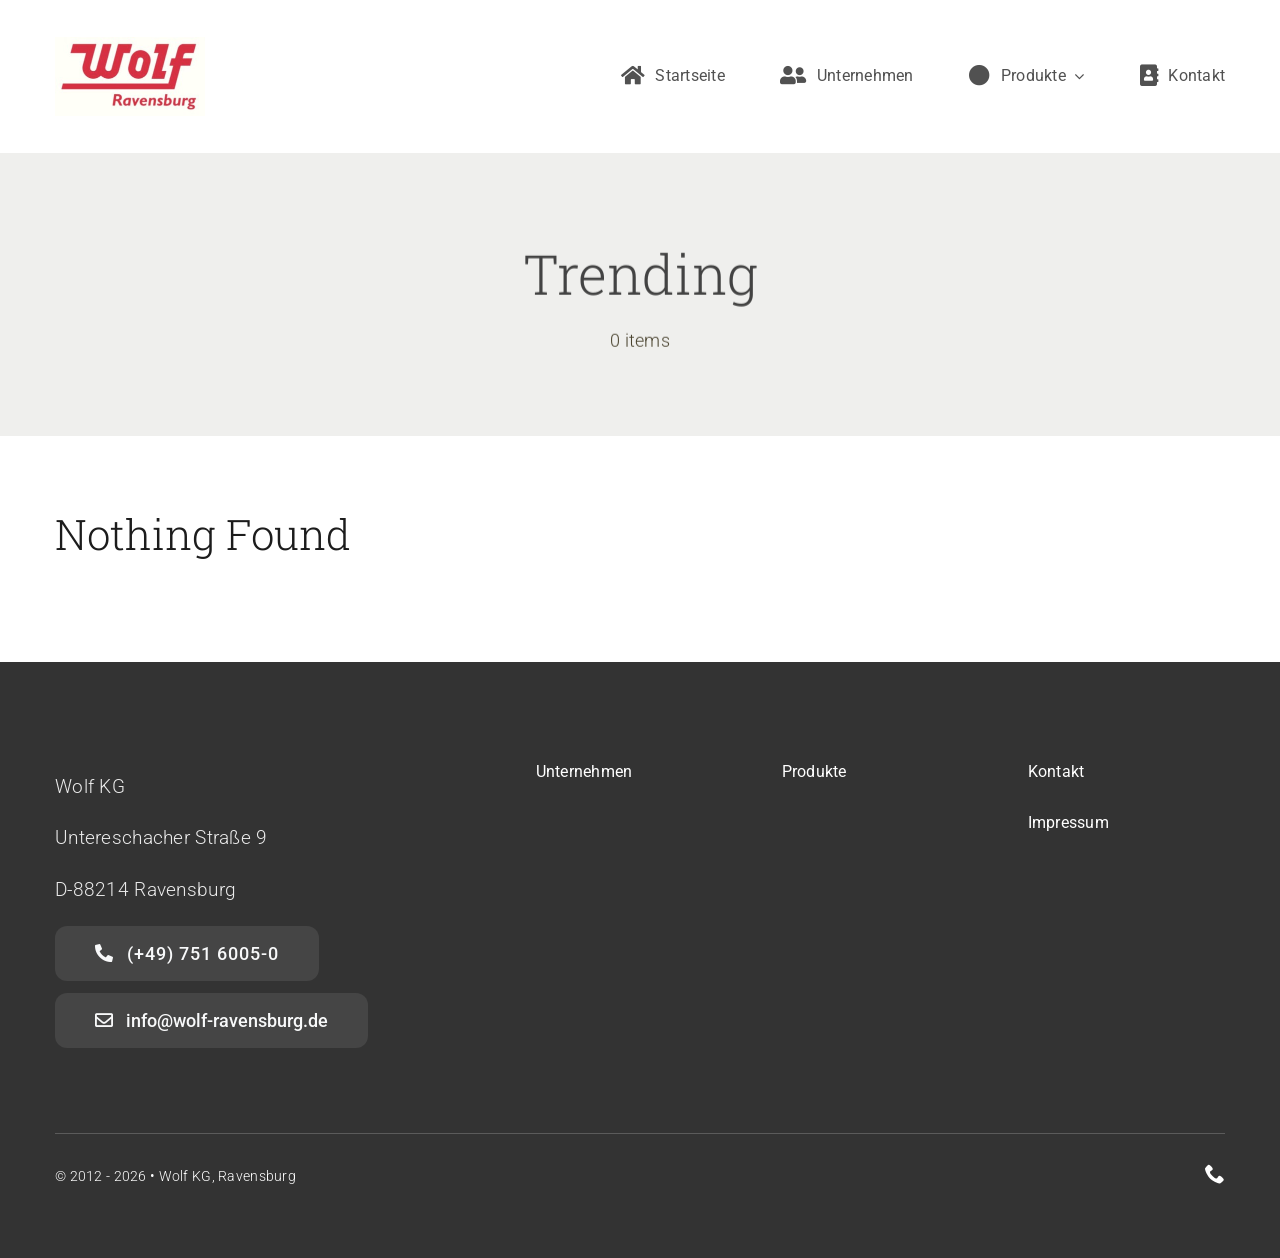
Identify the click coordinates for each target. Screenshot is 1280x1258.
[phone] (1215, 1174)
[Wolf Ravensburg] (130, 46)
